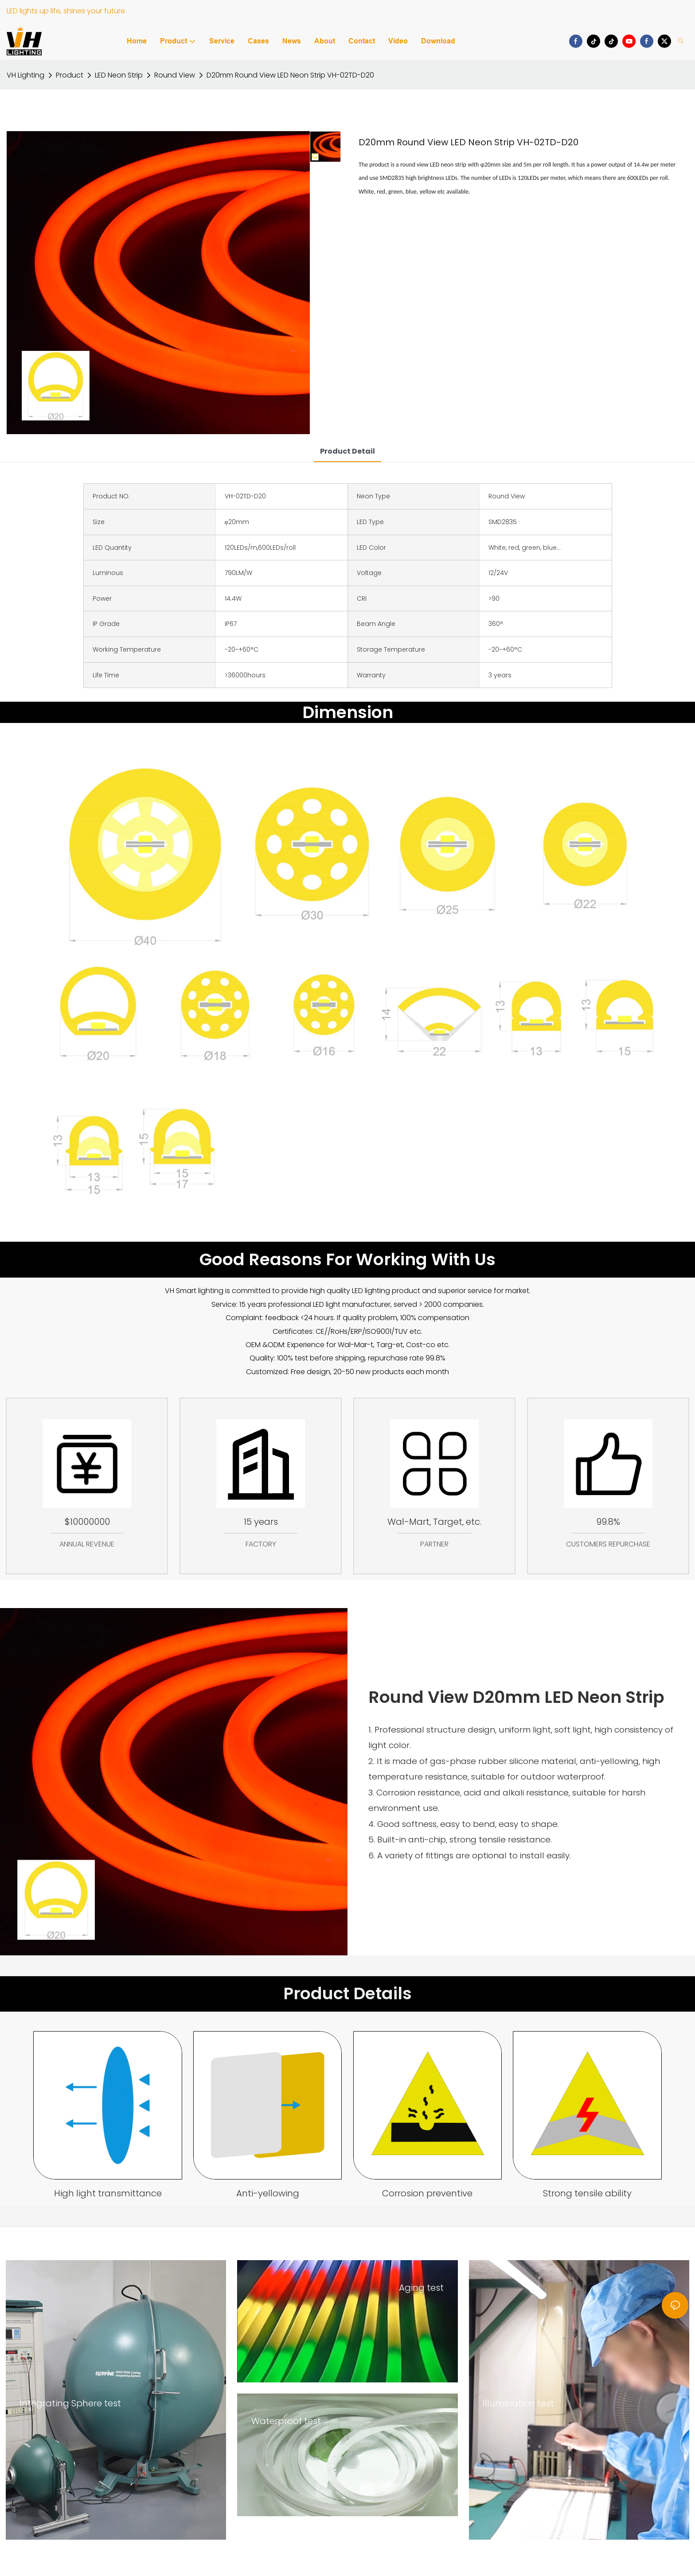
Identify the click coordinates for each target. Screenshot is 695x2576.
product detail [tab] (347, 451)
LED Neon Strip (119, 75)
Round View (174, 75)
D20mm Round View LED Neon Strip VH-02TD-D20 (290, 75)
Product (69, 75)
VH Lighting (25, 75)
